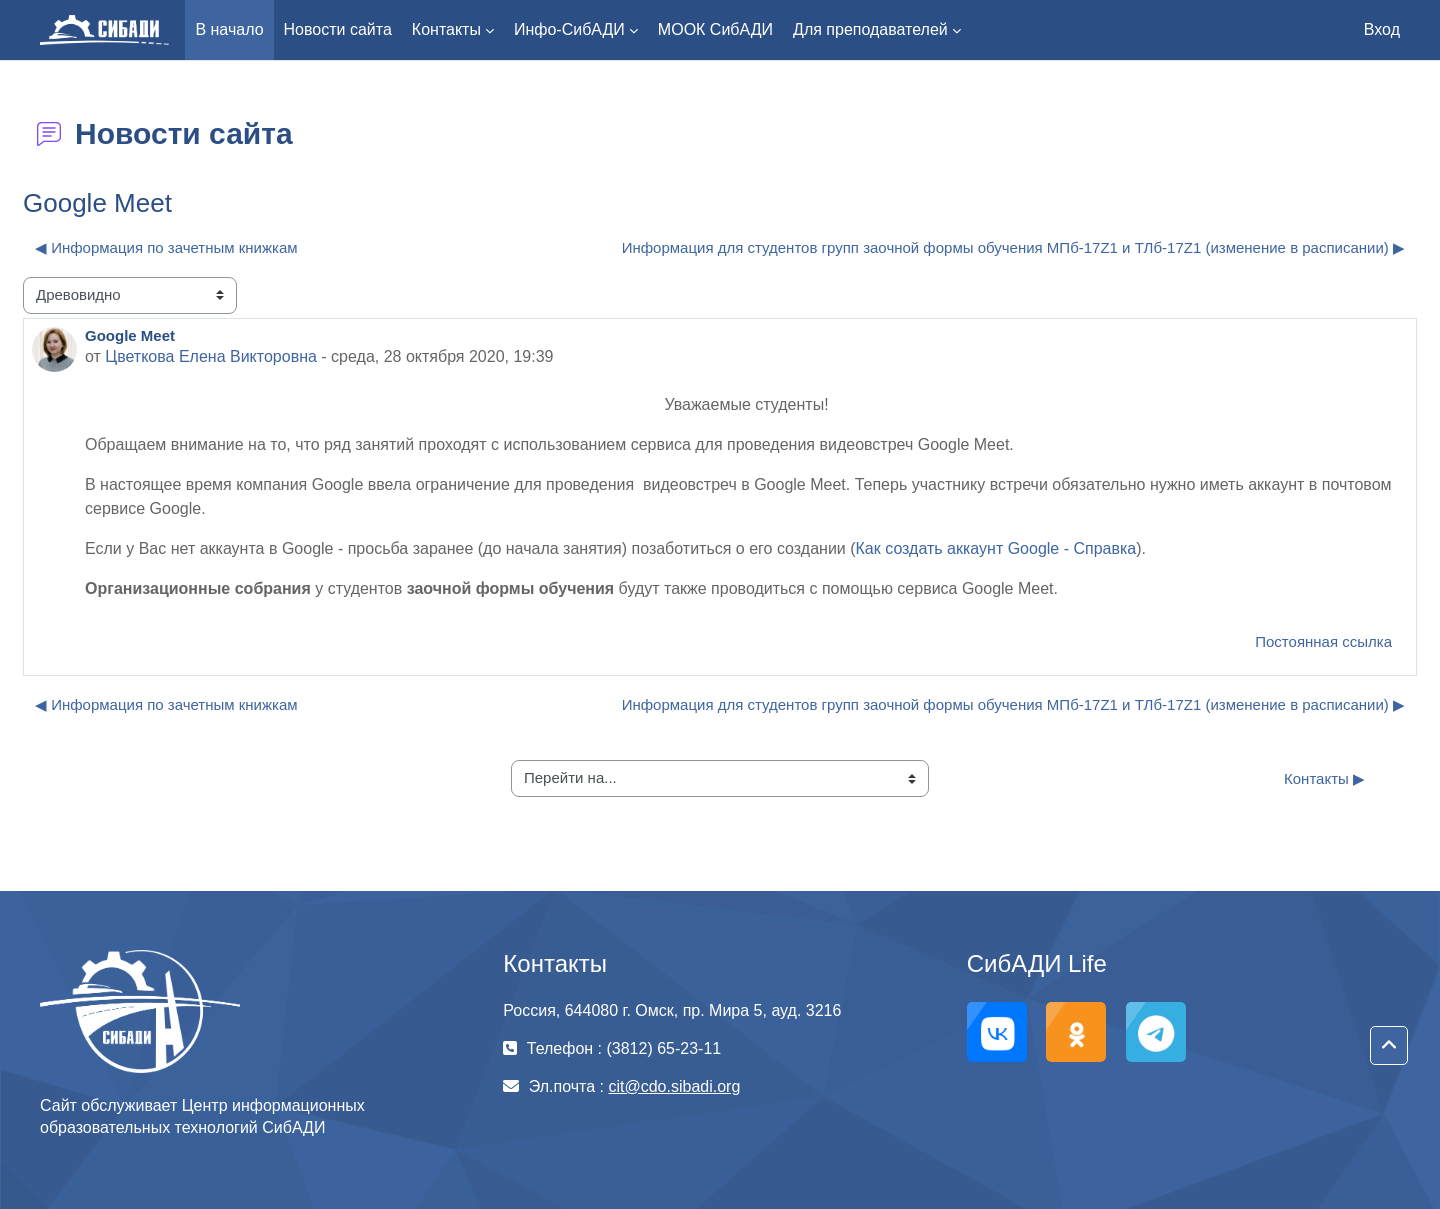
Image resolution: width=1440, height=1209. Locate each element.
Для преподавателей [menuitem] (870, 29)
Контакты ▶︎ (1324, 778)
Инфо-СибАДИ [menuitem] (569, 29)
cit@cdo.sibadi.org (674, 1086)
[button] (1389, 1046)
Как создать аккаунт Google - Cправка (996, 548)
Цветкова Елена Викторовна (211, 356)
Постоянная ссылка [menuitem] (1323, 641)
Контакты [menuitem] (446, 29)
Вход (1382, 29)
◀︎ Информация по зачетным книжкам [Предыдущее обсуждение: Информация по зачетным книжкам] (166, 247)
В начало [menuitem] (229, 29)
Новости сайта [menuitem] (338, 29)
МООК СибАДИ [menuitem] (715, 29)
